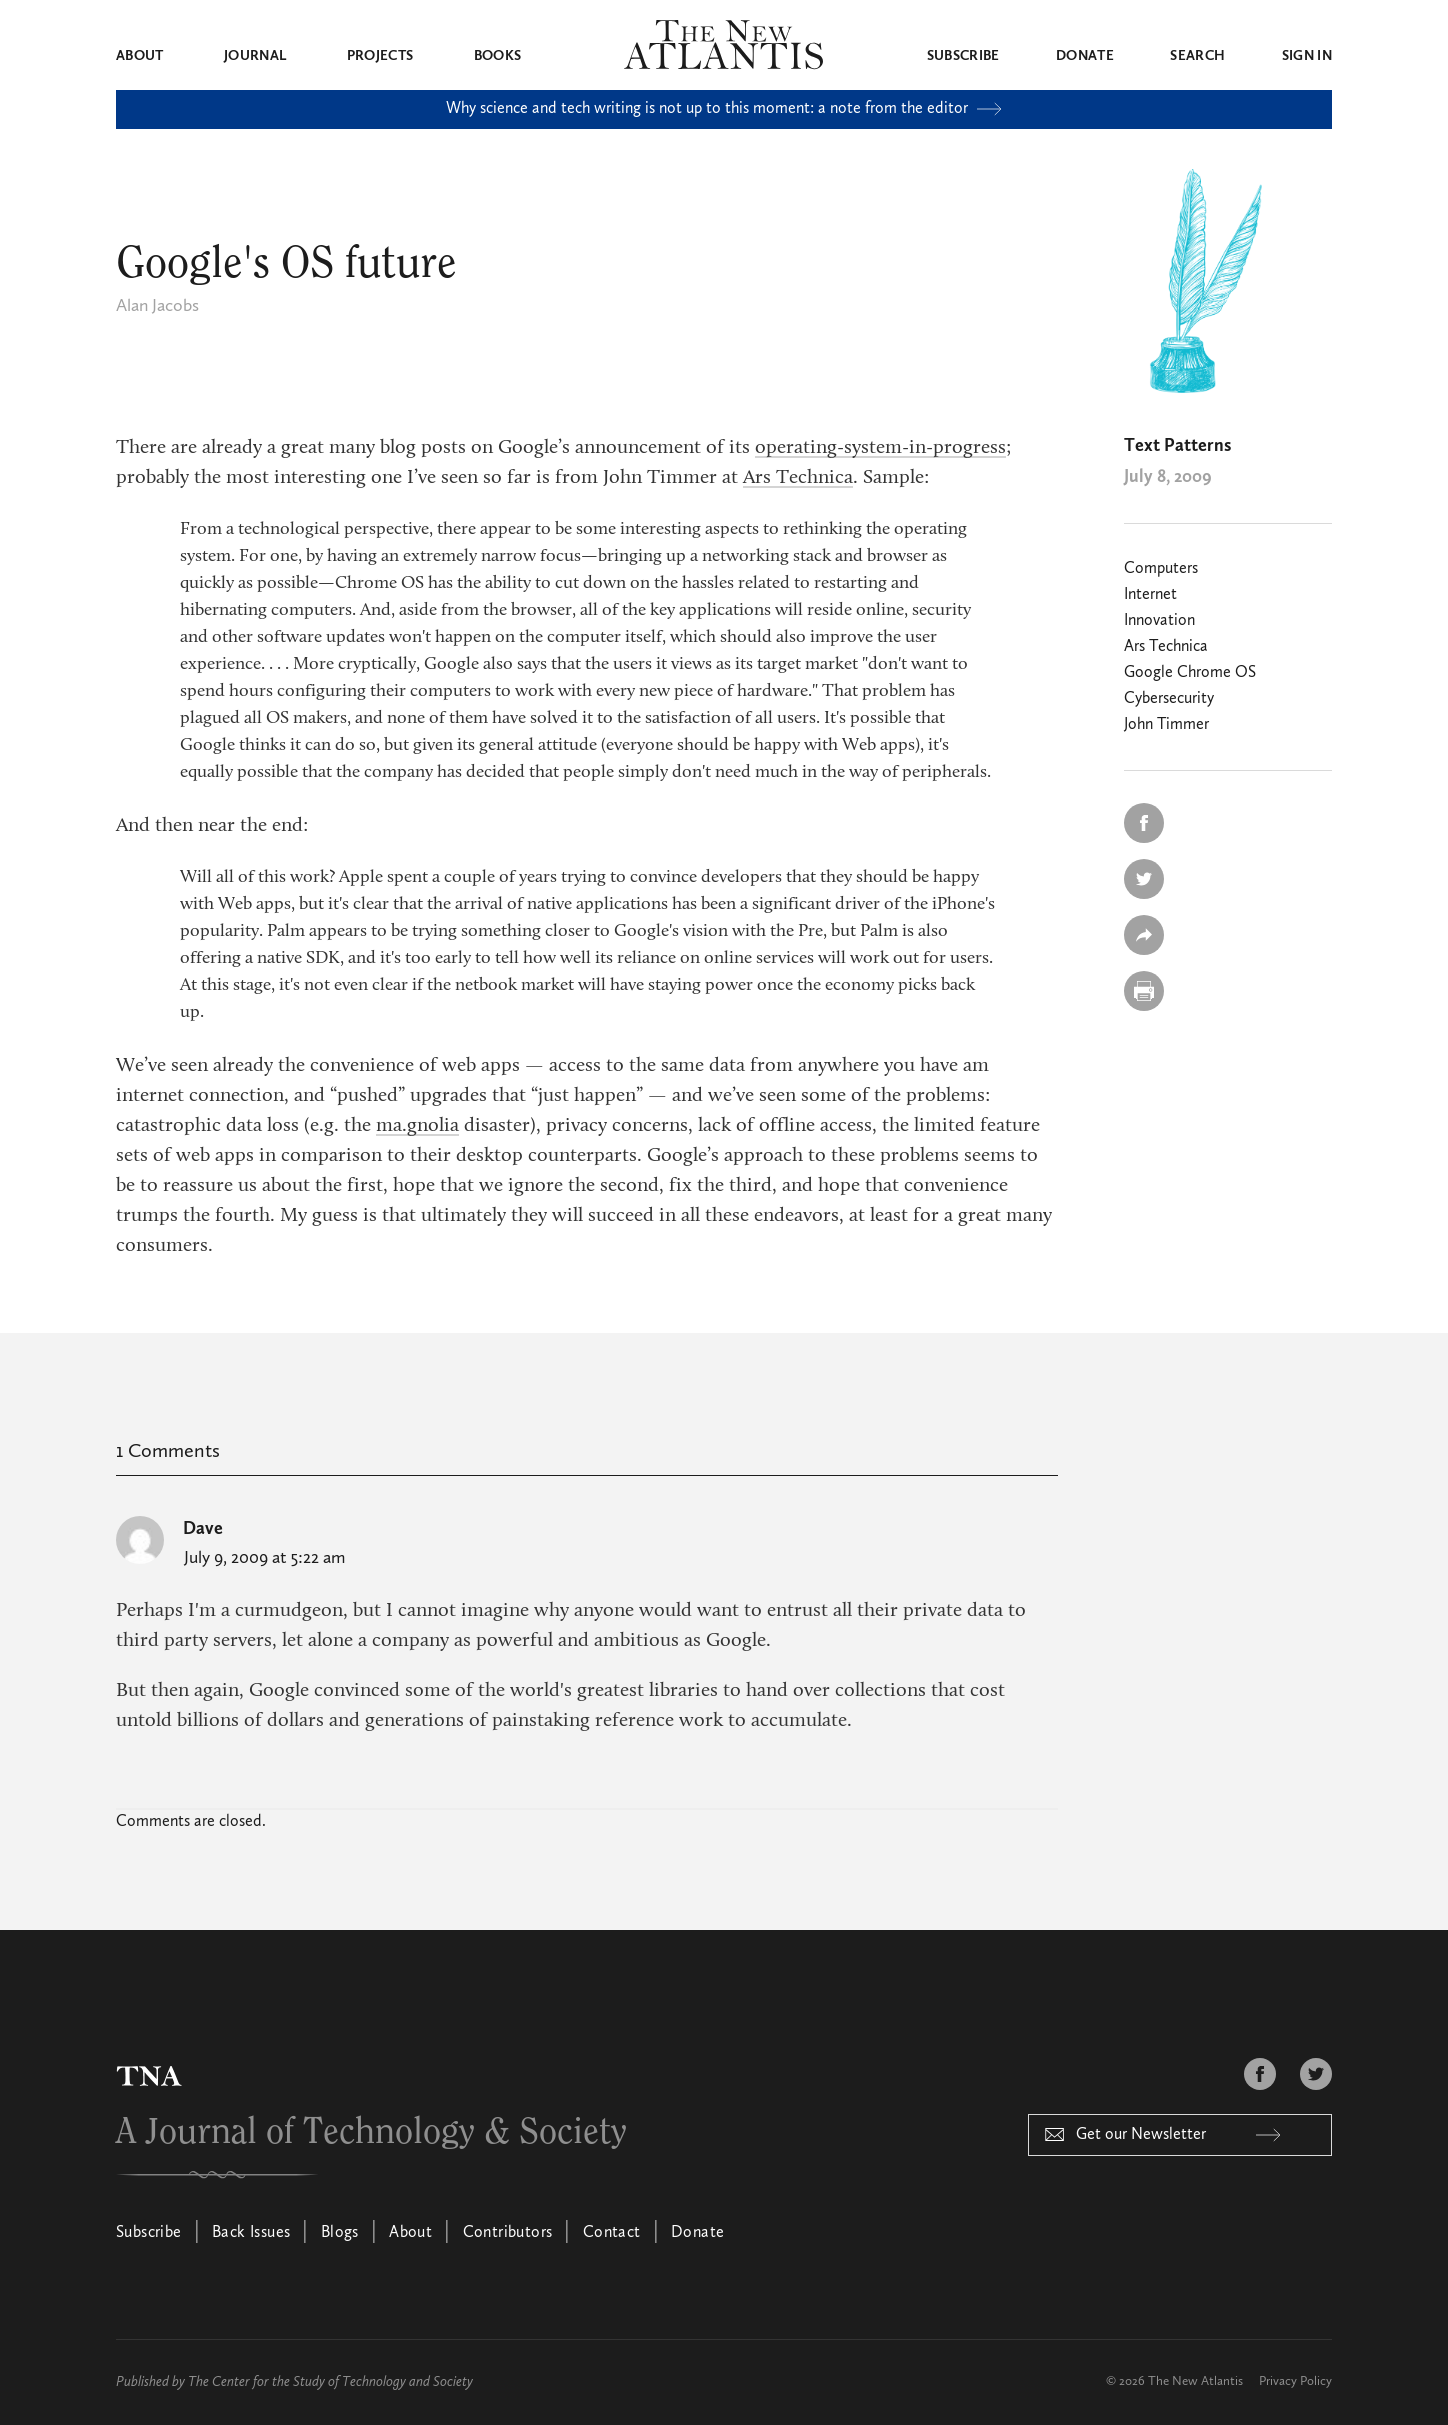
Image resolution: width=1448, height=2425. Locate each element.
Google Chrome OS (1190, 673)
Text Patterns (1177, 446)
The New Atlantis (1195, 2381)
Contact (612, 2233)
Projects (380, 56)
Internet (1150, 595)
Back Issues (251, 2233)
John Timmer (1166, 725)
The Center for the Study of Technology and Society (330, 2382)
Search (1197, 56)
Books (498, 56)
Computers (1161, 569)
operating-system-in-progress (880, 448)
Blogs (340, 2233)
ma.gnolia (417, 1126)
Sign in (1307, 56)
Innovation (1159, 621)
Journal (255, 56)
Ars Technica (798, 478)
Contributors (508, 2233)
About (140, 56)
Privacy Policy (1295, 2381)
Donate (1085, 56)
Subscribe (963, 56)
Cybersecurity (1169, 699)
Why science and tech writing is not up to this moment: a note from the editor (724, 109)
